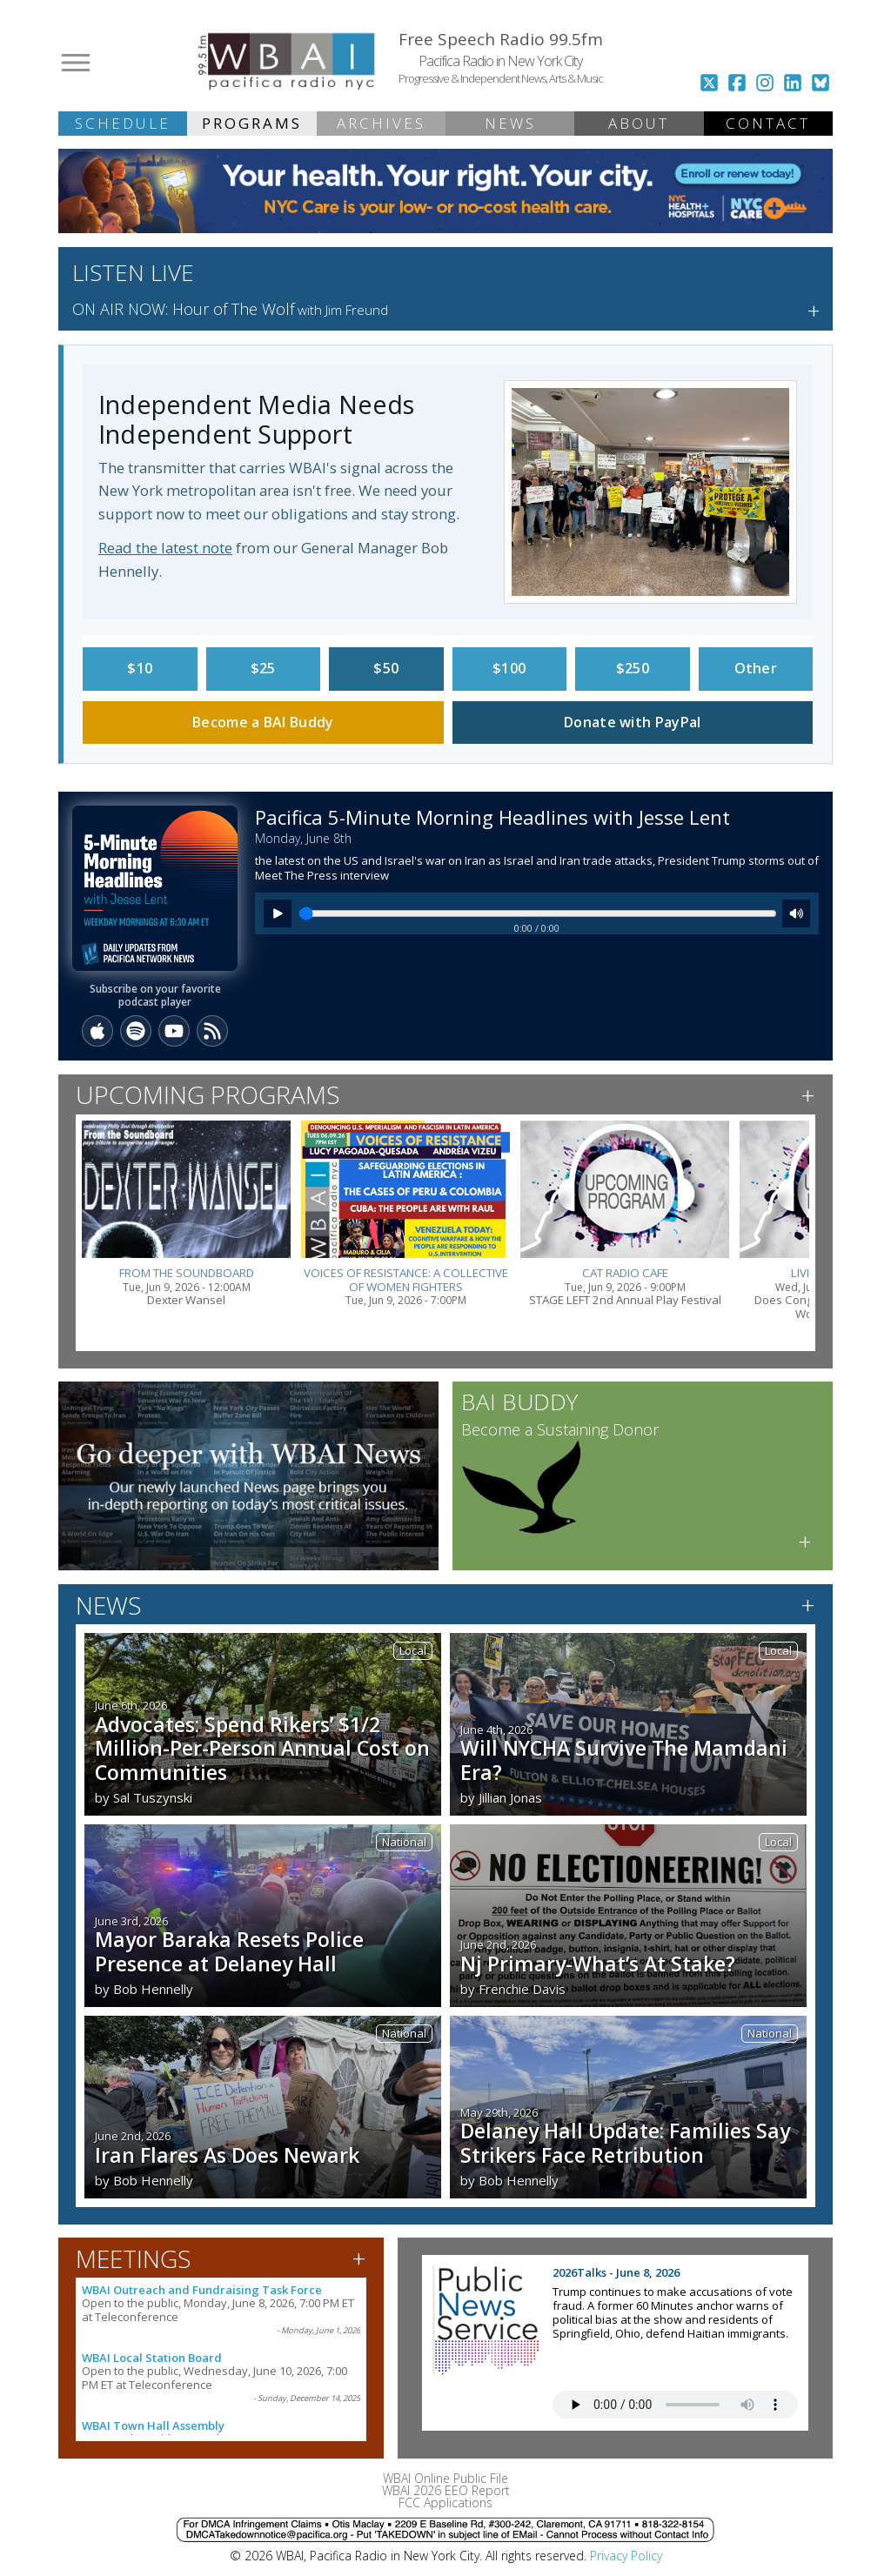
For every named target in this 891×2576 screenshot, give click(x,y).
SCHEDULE (123, 123)
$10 (139, 668)
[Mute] (796, 913)
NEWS (510, 123)
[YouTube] (174, 1031)
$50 (386, 668)
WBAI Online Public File (445, 2478)
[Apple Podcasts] (97, 1031)
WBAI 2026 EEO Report (446, 2490)
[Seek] (537, 913)
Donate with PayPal (632, 722)
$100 (509, 668)
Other (756, 668)
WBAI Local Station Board (152, 2357)
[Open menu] (75, 62)
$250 (632, 668)
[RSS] (212, 1031)
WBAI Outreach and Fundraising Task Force (202, 2290)
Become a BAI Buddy (262, 722)
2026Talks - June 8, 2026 (616, 2272)
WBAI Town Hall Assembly (153, 2425)
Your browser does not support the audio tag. (675, 2405)
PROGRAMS (252, 123)
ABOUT (638, 123)
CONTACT (768, 123)
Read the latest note (165, 548)
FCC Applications (445, 2502)
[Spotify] (135, 1031)
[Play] (277, 913)
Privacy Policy (626, 2555)
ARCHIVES (381, 123)
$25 (263, 668)
